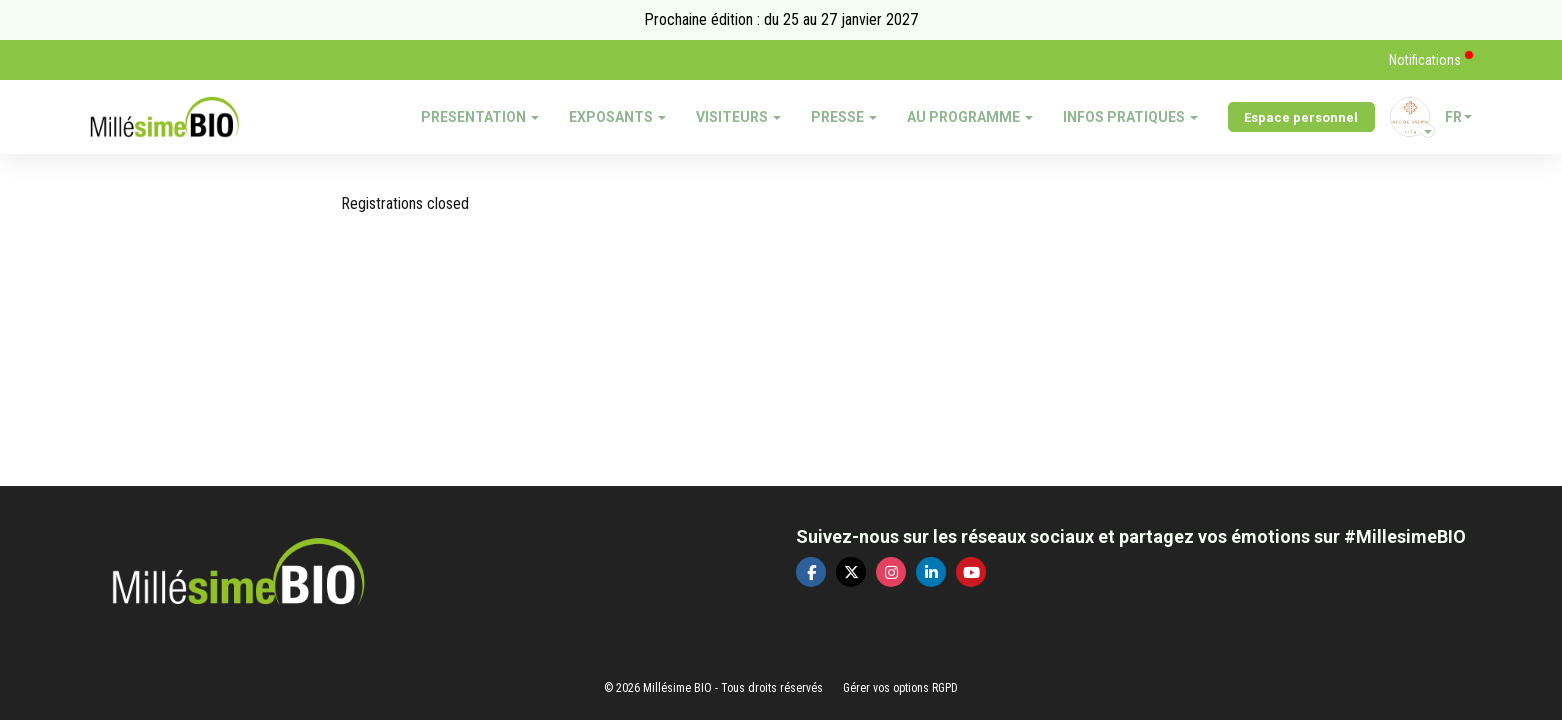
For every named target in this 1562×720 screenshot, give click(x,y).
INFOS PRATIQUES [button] (1130, 117)
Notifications (1426, 60)
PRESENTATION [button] (480, 117)
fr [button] (1458, 117)
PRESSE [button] (844, 117)
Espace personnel (1301, 117)
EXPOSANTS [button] (617, 117)
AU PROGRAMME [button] (970, 117)
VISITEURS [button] (738, 117)
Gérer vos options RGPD (900, 688)
